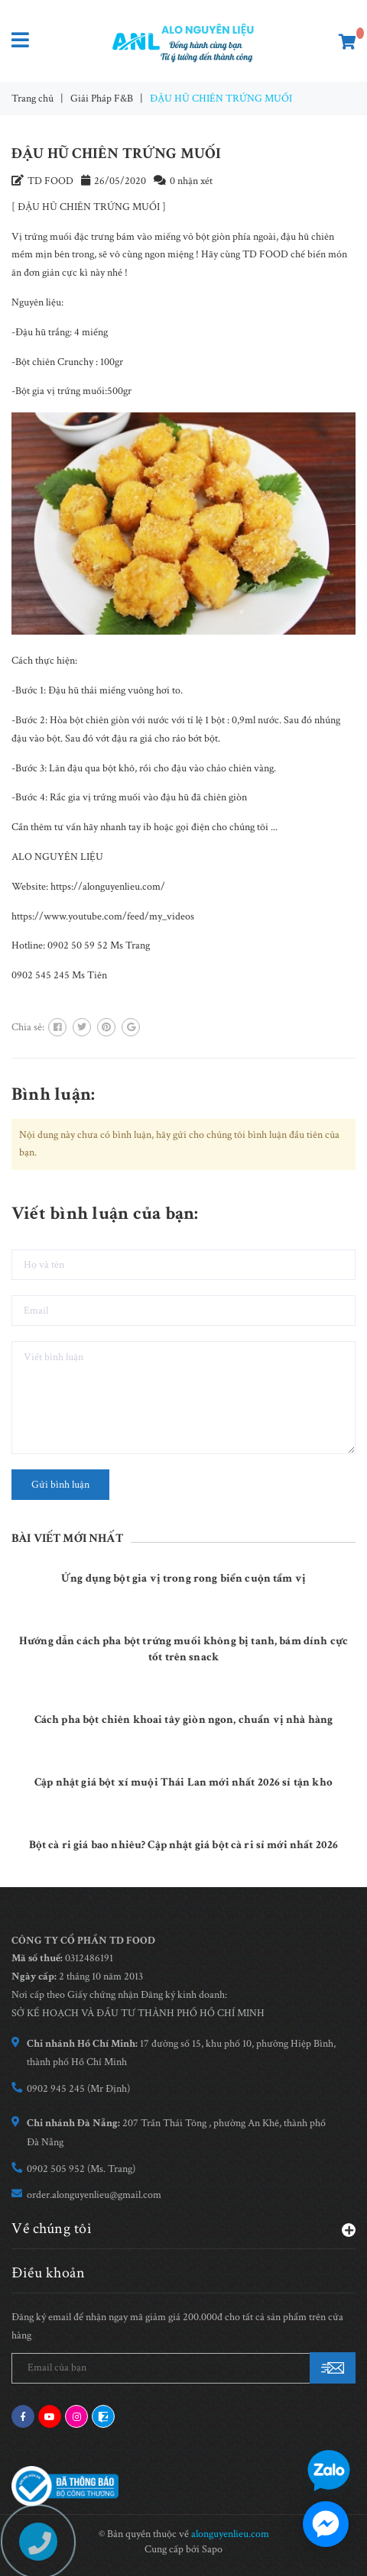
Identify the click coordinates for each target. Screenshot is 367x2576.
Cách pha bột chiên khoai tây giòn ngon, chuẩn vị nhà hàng (183, 1719)
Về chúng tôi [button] (183, 2228)
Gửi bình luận (60, 1485)
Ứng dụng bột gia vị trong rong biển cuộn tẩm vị (183, 1578)
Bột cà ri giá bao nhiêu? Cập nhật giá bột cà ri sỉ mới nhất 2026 (184, 1844)
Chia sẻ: (27, 1027)
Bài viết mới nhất (67, 1538)
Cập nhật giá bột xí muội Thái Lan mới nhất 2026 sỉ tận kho (183, 1782)
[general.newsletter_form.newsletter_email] (183, 2368)
